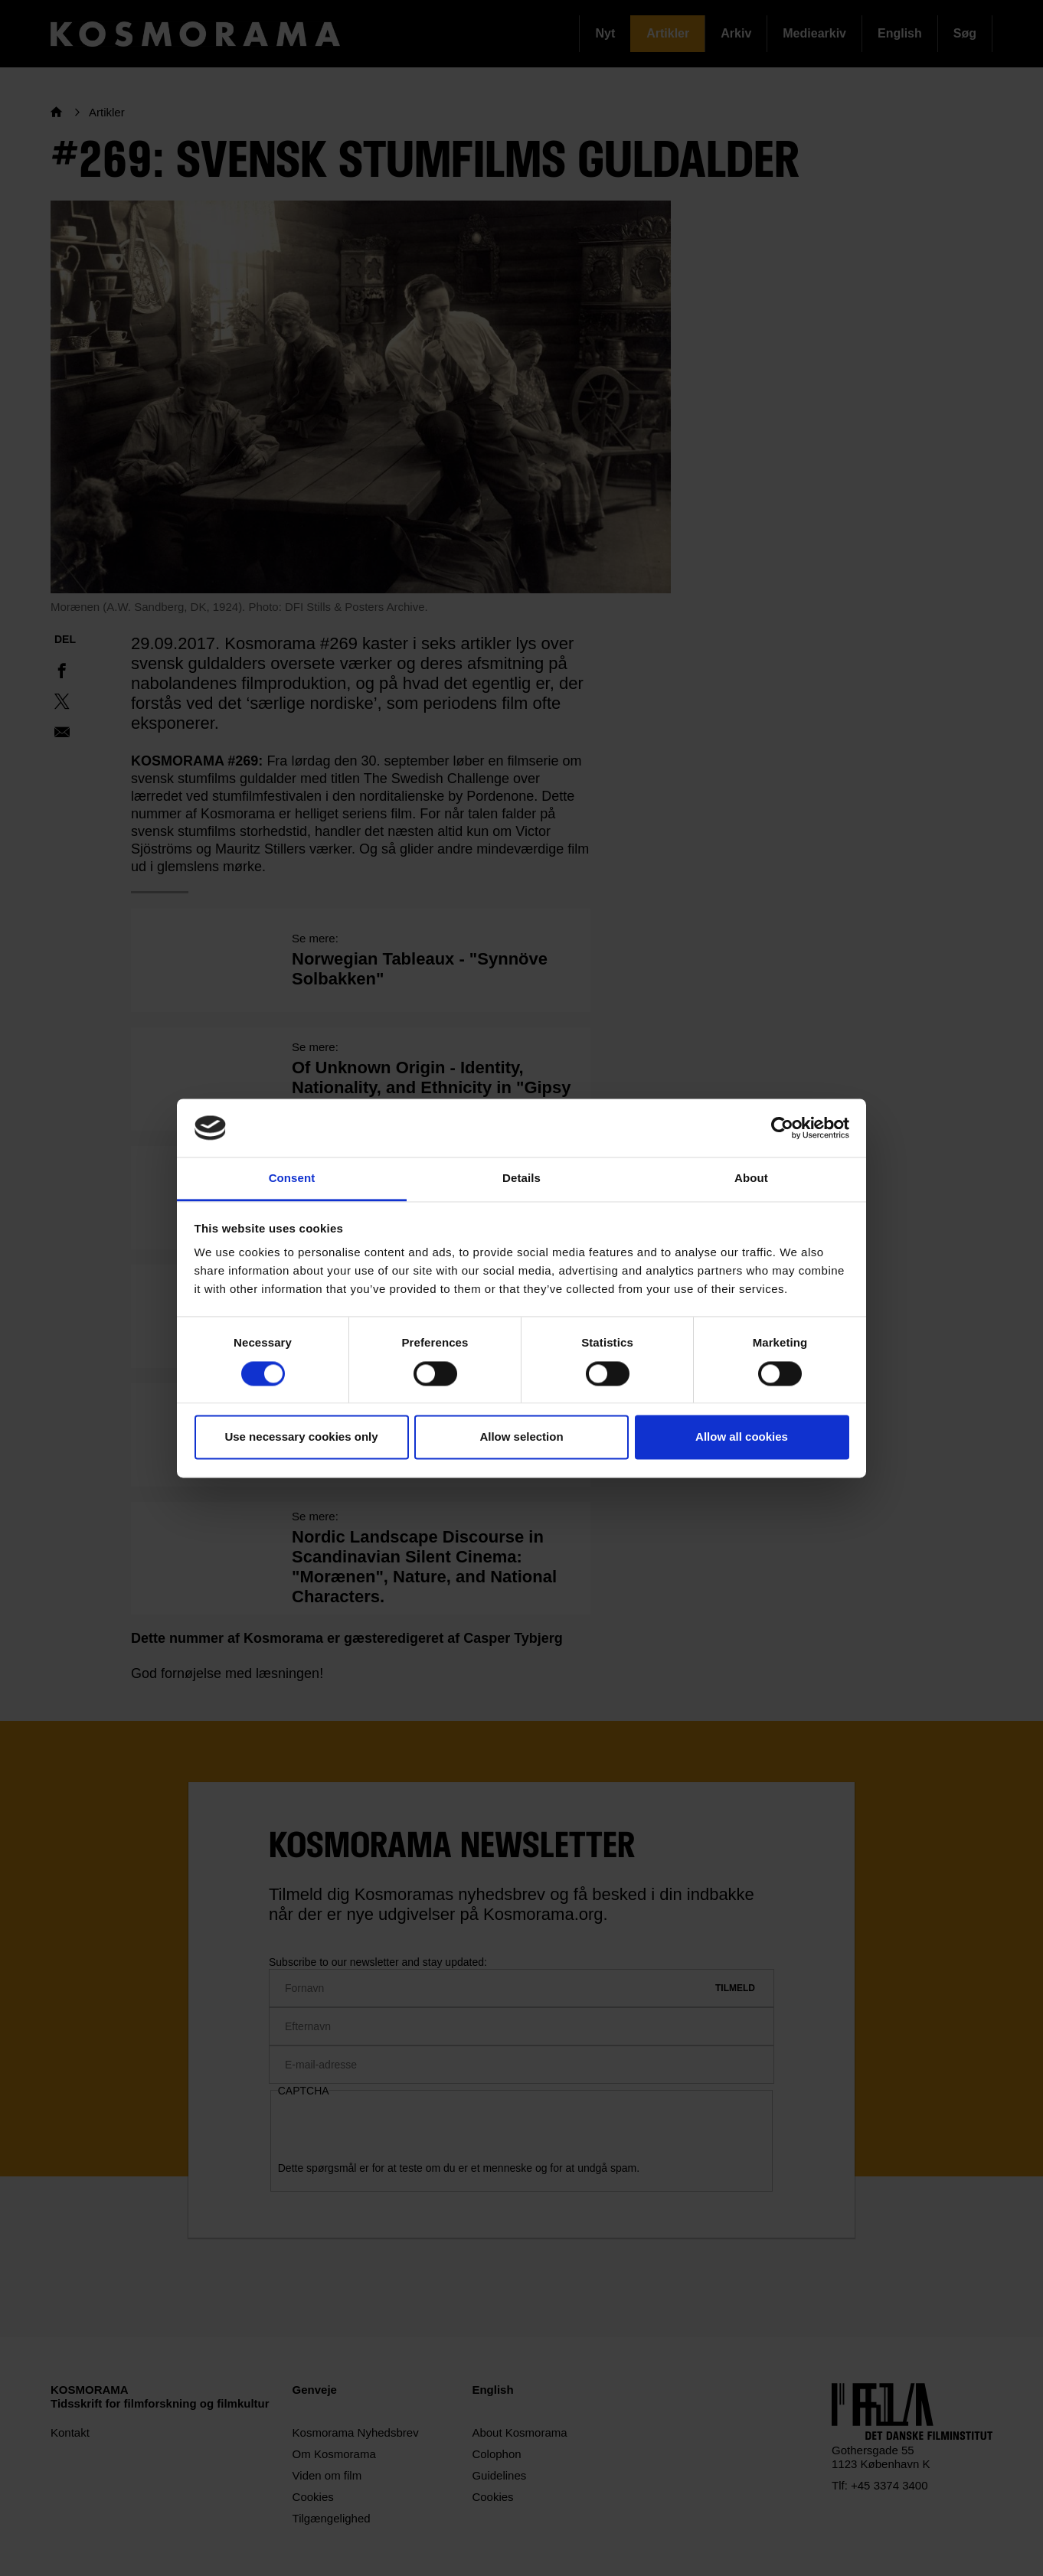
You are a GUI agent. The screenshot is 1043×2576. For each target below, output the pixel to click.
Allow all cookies (741, 1437)
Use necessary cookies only (301, 1437)
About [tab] (751, 1178)
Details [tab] (521, 1178)
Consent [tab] (292, 1178)
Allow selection (521, 1437)
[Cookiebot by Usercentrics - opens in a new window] (782, 1127)
